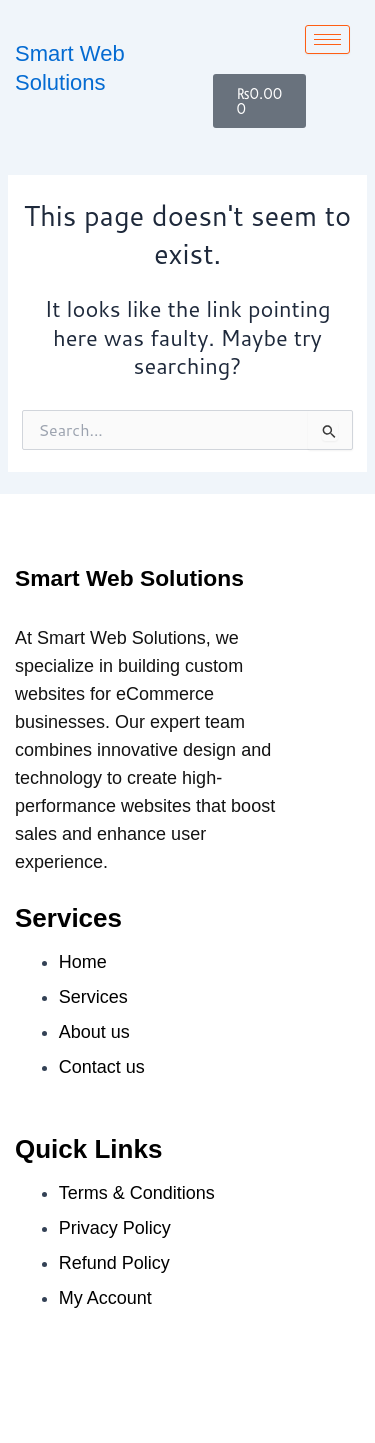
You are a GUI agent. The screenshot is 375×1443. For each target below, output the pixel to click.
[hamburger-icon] (327, 39)
